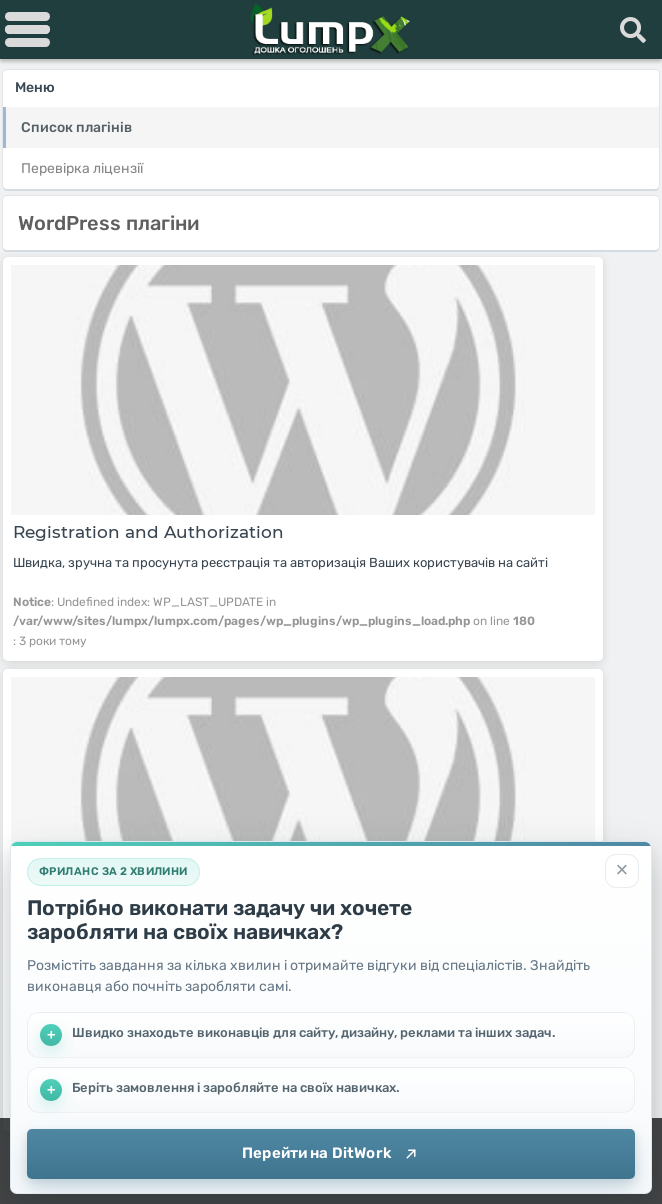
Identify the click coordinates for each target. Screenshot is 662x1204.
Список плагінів (76, 127)
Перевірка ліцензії (82, 168)
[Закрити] (622, 871)
